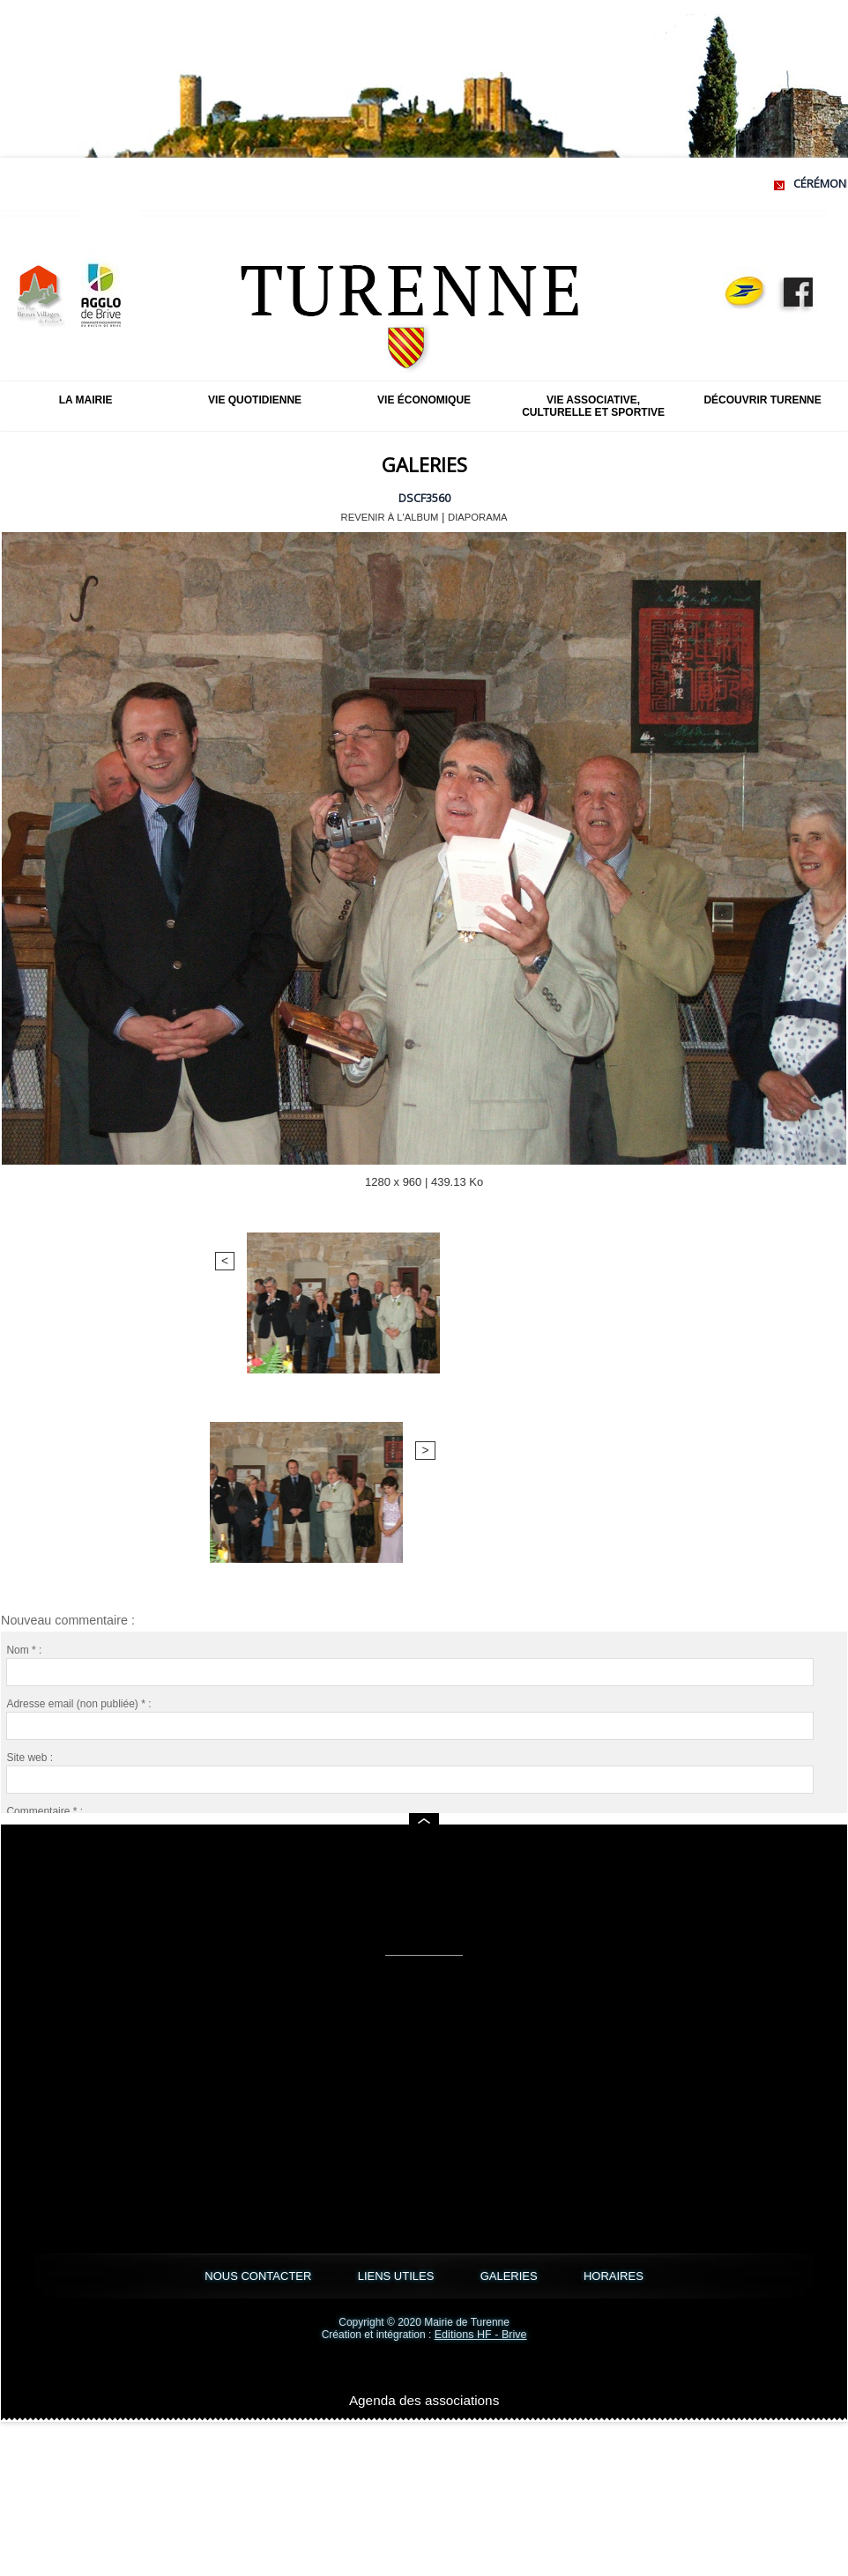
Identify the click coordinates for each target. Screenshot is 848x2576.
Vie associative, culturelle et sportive (593, 406)
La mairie (86, 400)
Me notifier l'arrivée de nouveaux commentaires (138, 1702)
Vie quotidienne (254, 400)
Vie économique (424, 400)
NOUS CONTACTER (192, 2276)
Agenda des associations (424, 2399)
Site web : (29, 1484)
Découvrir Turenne (762, 400)
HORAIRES (681, 2276)
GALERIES (532, 2276)
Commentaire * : (44, 1538)
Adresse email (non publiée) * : (78, 1431)
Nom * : (23, 1377)
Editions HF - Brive (480, 2334)
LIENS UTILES (374, 2276)
